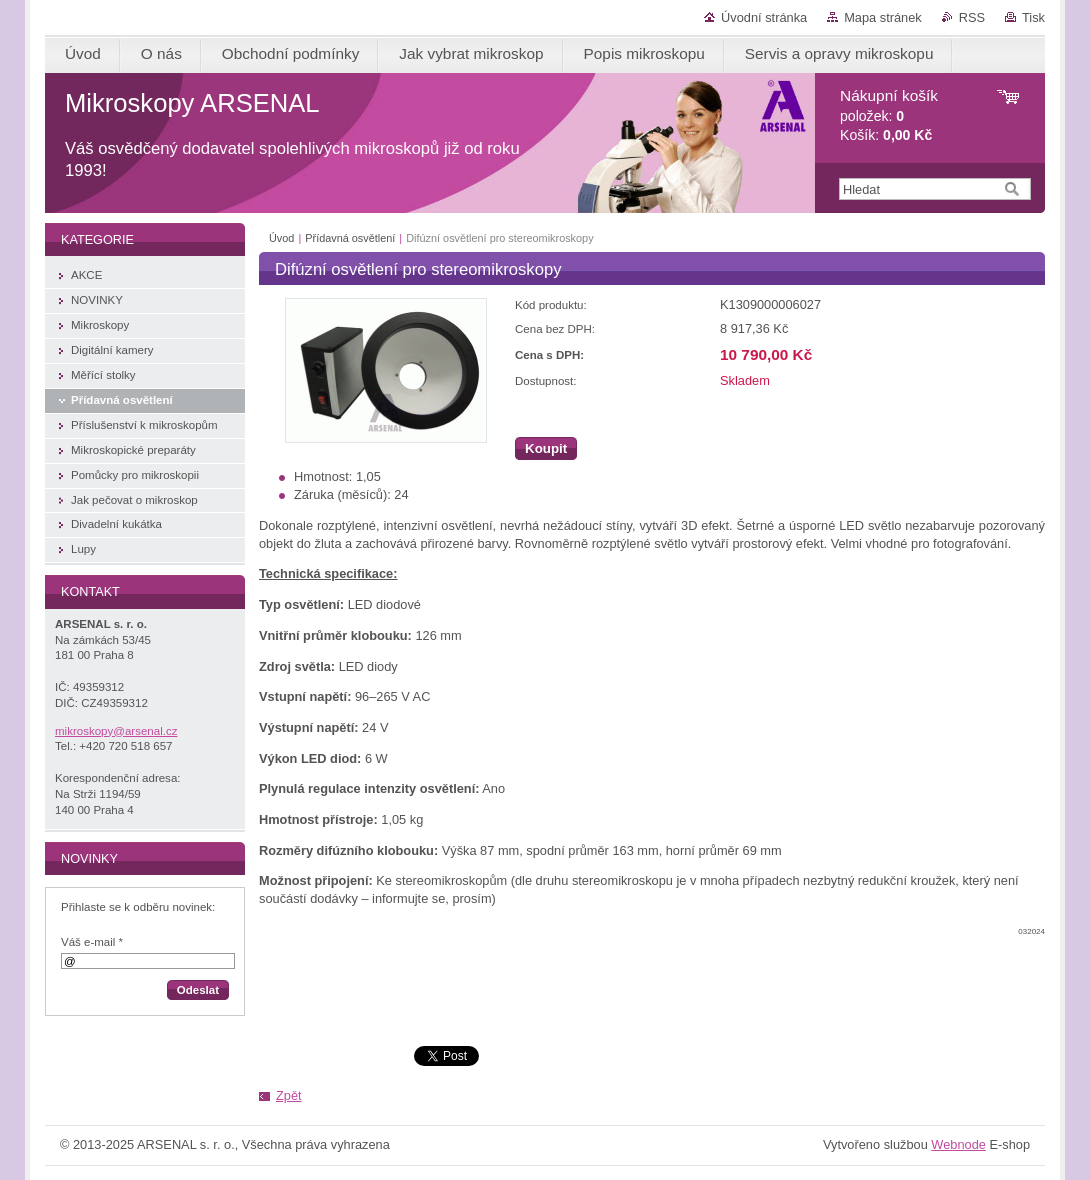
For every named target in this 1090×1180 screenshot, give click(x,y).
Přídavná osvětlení (350, 238)
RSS (972, 17)
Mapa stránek (883, 17)
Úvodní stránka (764, 17)
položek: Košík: (889, 115)
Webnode (958, 1144)
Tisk (1033, 17)
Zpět (289, 1095)
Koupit (546, 448)
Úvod (281, 238)
